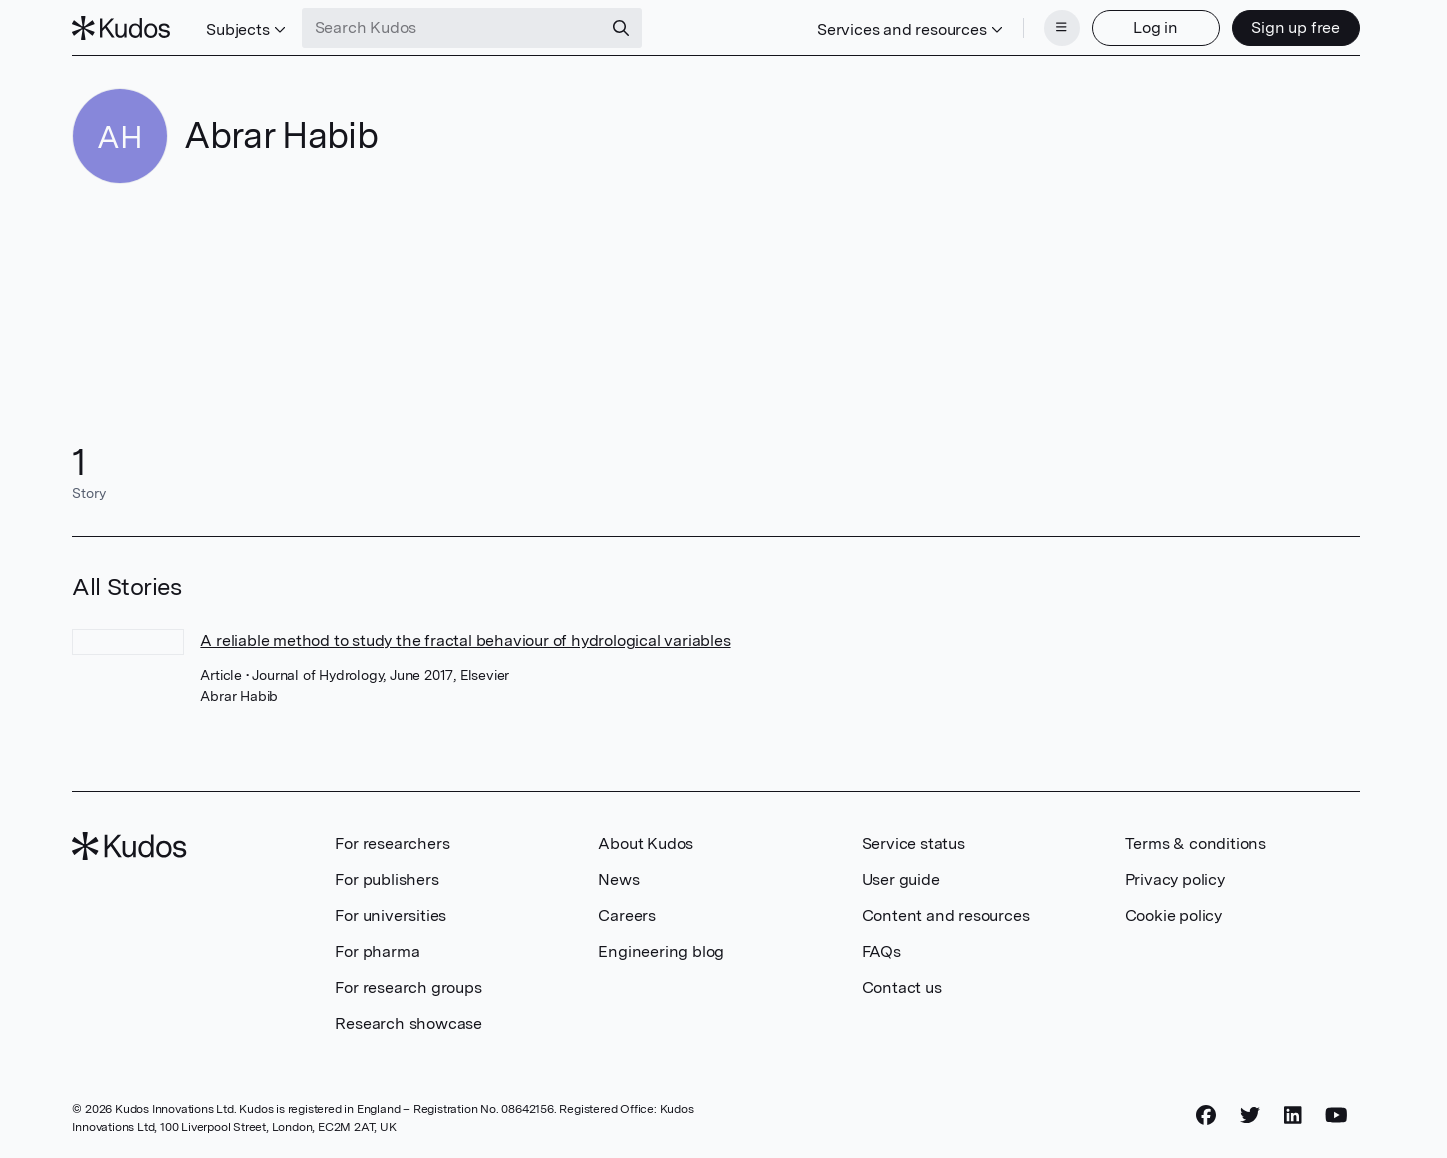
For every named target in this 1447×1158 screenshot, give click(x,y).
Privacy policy (1175, 879)
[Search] (621, 28)
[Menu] (1062, 28)
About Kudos (645, 843)
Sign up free (1295, 27)
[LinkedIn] (1293, 1115)
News (618, 879)
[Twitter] (1250, 1115)
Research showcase (408, 1023)
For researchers (392, 843)
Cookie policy (1173, 915)
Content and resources (946, 915)
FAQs (881, 951)
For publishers (386, 879)
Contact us (902, 987)
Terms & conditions (1195, 843)
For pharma (377, 951)
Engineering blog (661, 951)
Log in (1155, 27)
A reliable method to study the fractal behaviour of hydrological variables (465, 640)
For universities (390, 915)
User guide (901, 879)
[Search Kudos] (452, 28)
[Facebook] (1206, 1115)
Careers (627, 915)
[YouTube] (1336, 1115)
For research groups (408, 987)
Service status (913, 843)
